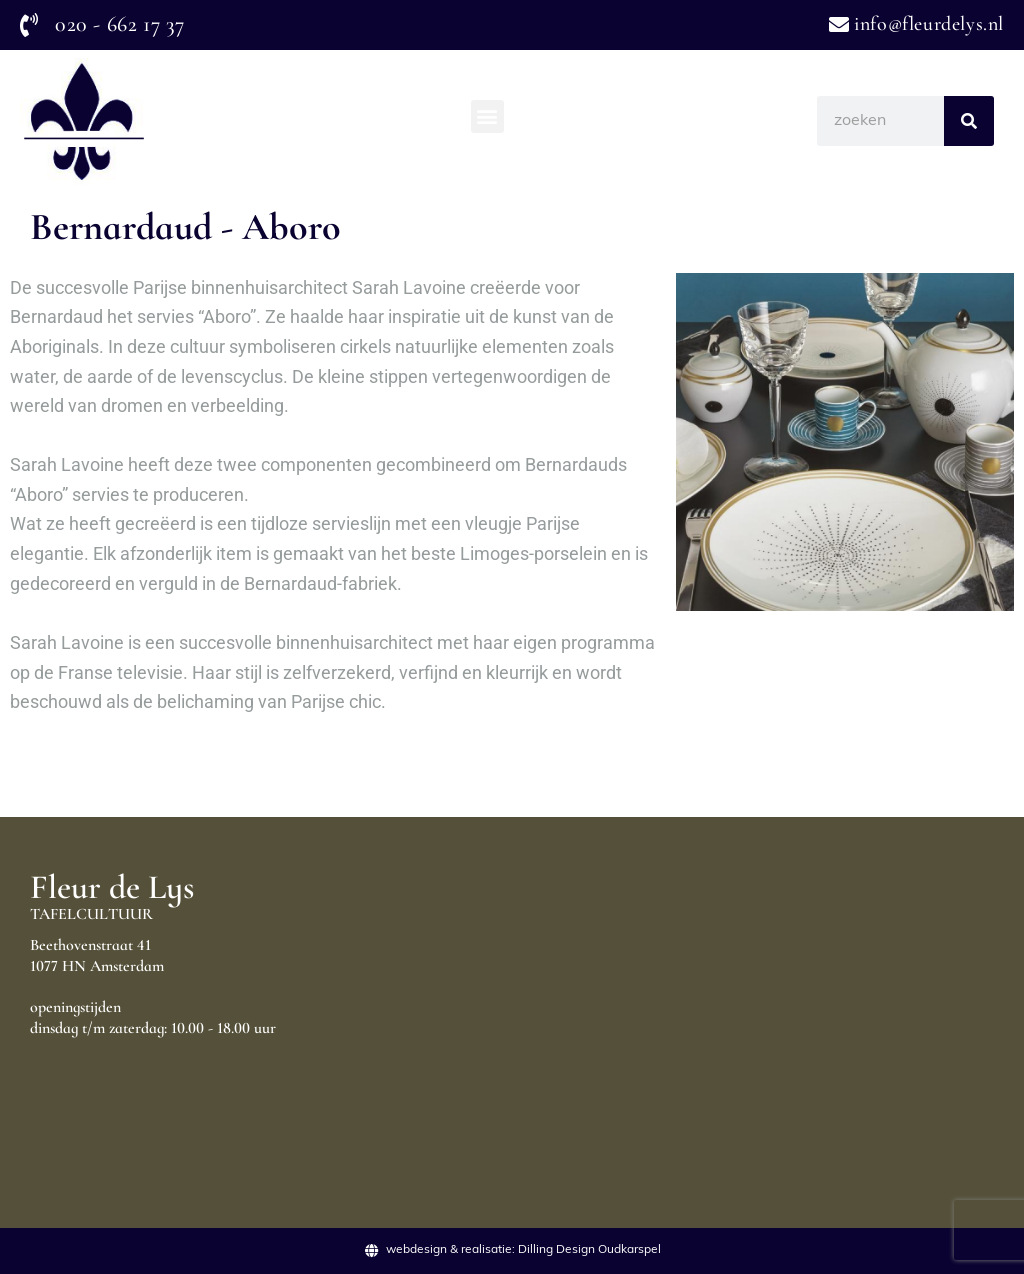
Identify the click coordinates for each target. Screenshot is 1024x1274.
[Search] (969, 121)
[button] (487, 116)
